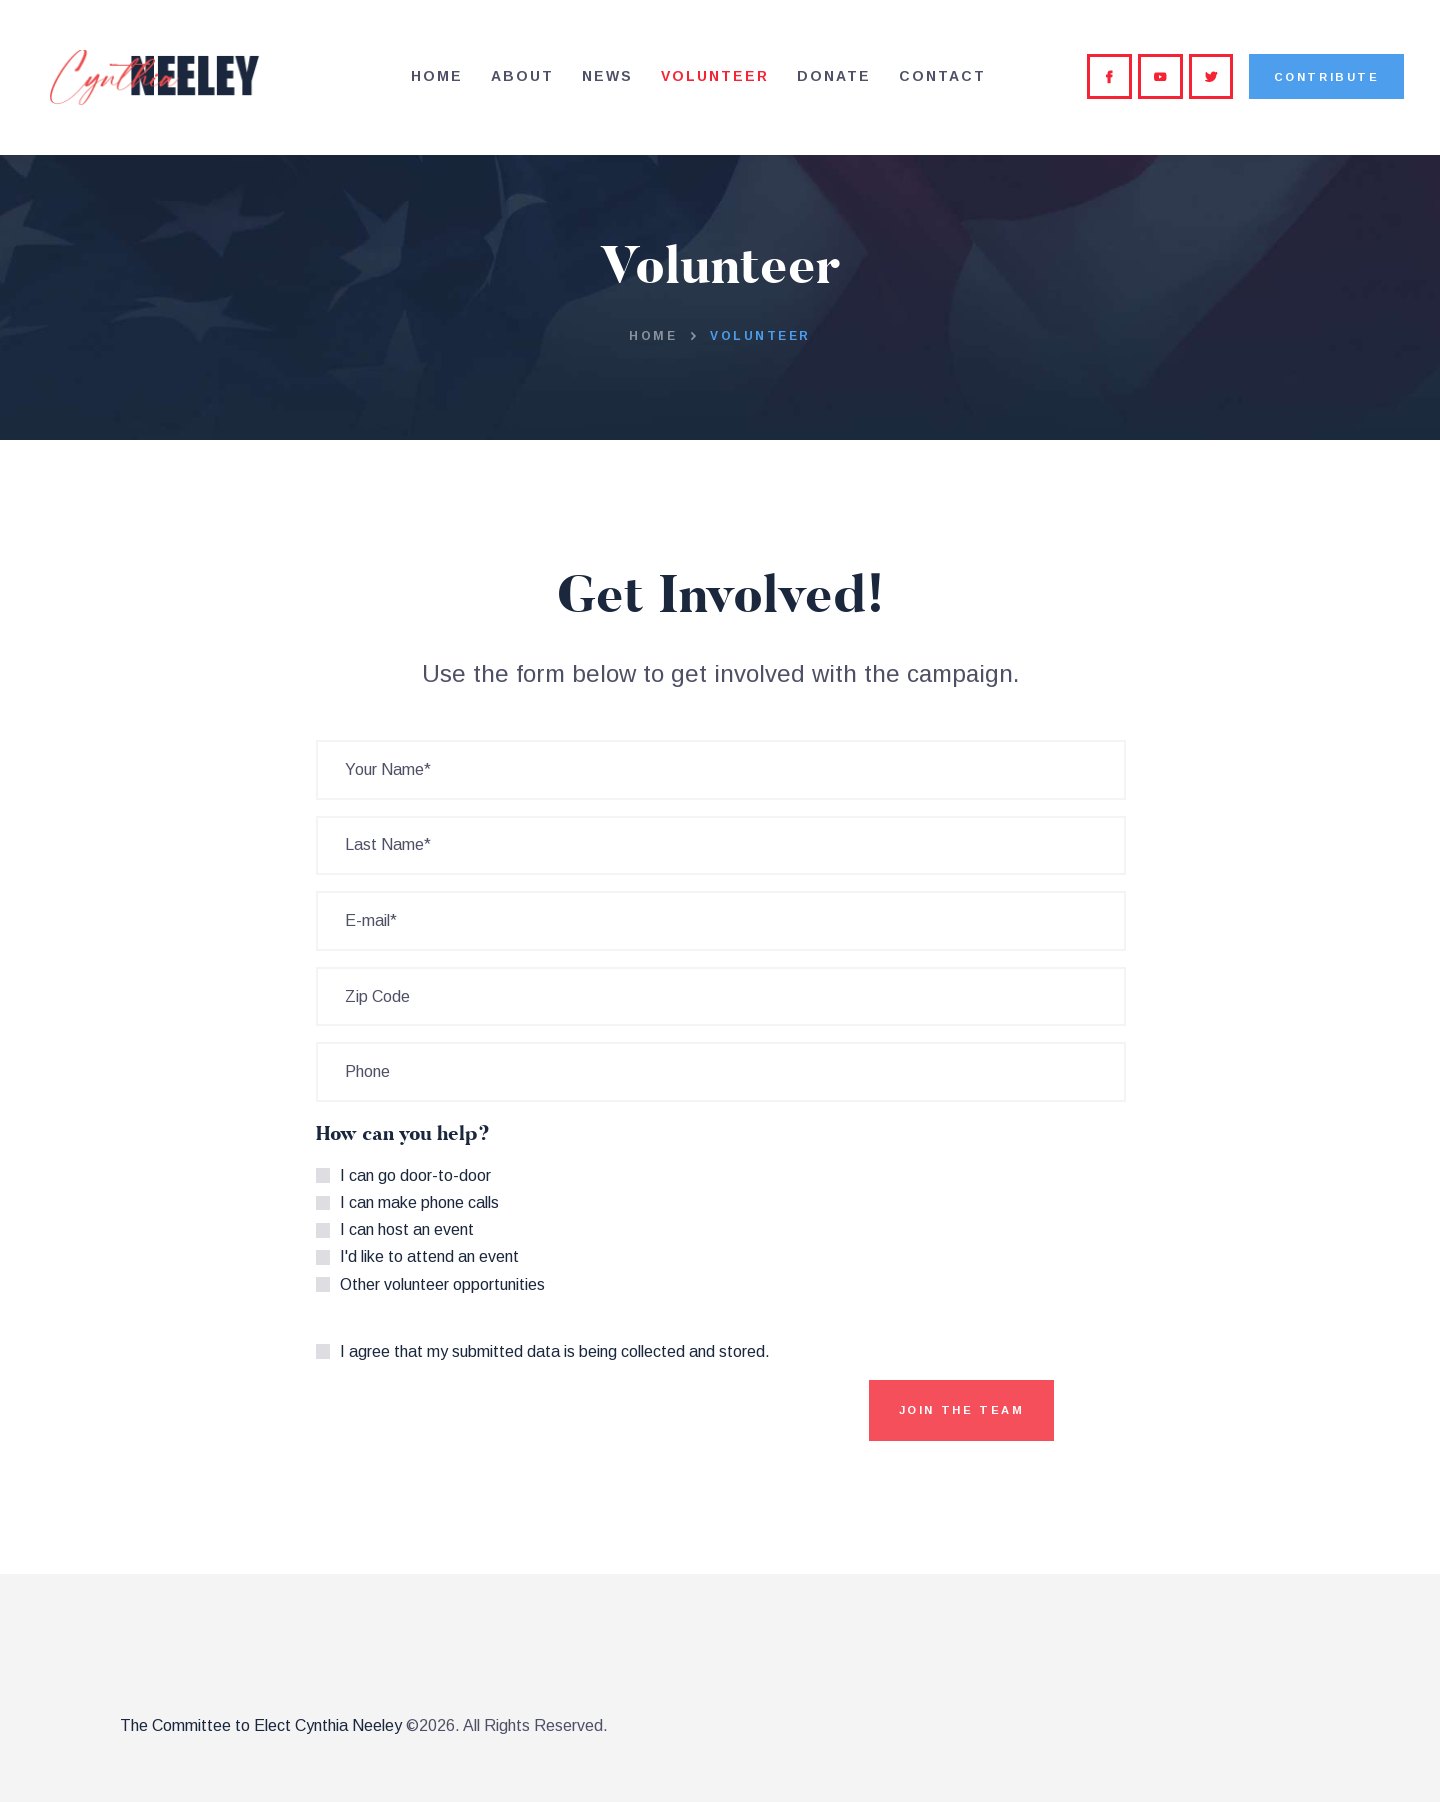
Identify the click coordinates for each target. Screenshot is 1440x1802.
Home (653, 336)
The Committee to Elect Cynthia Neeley (261, 1725)
